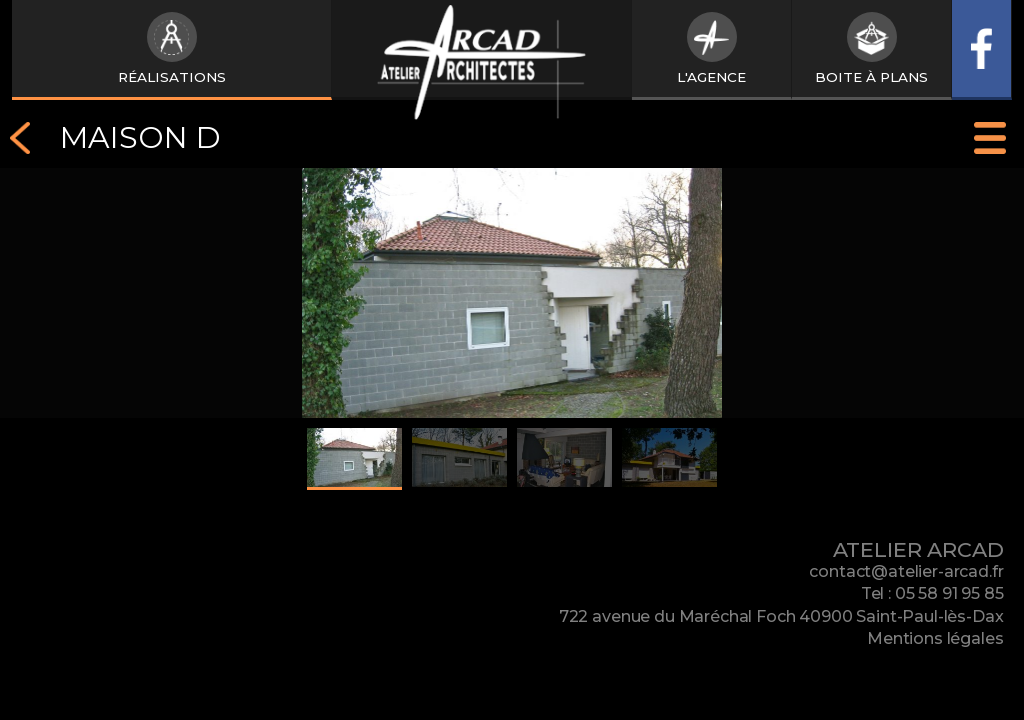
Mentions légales (935, 638)
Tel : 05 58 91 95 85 (932, 593)
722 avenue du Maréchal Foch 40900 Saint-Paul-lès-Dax (781, 616)
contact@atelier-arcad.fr (906, 571)
